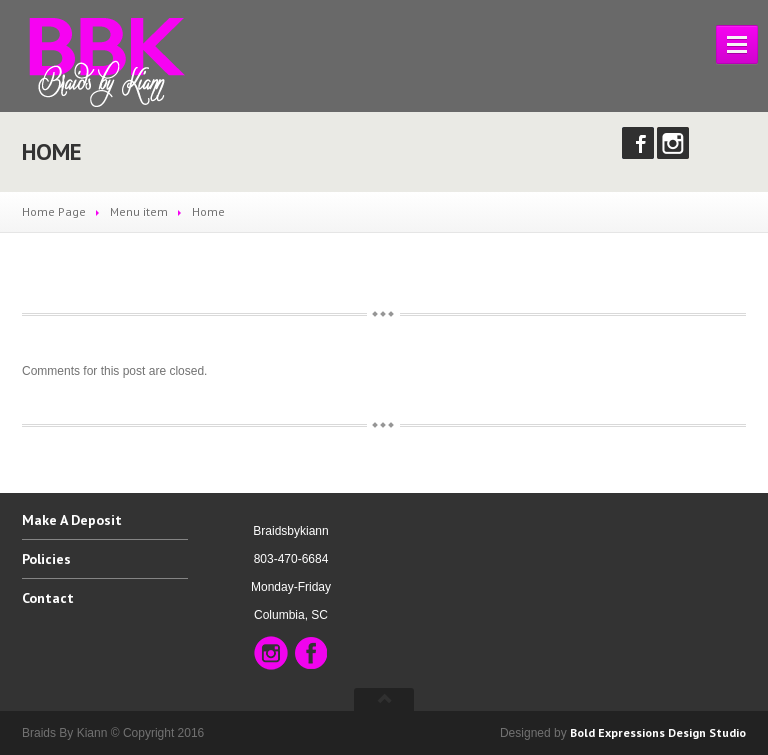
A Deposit (72, 521)
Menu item (139, 211)
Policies (46, 559)
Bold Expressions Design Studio (658, 732)
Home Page (54, 211)
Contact (48, 598)
